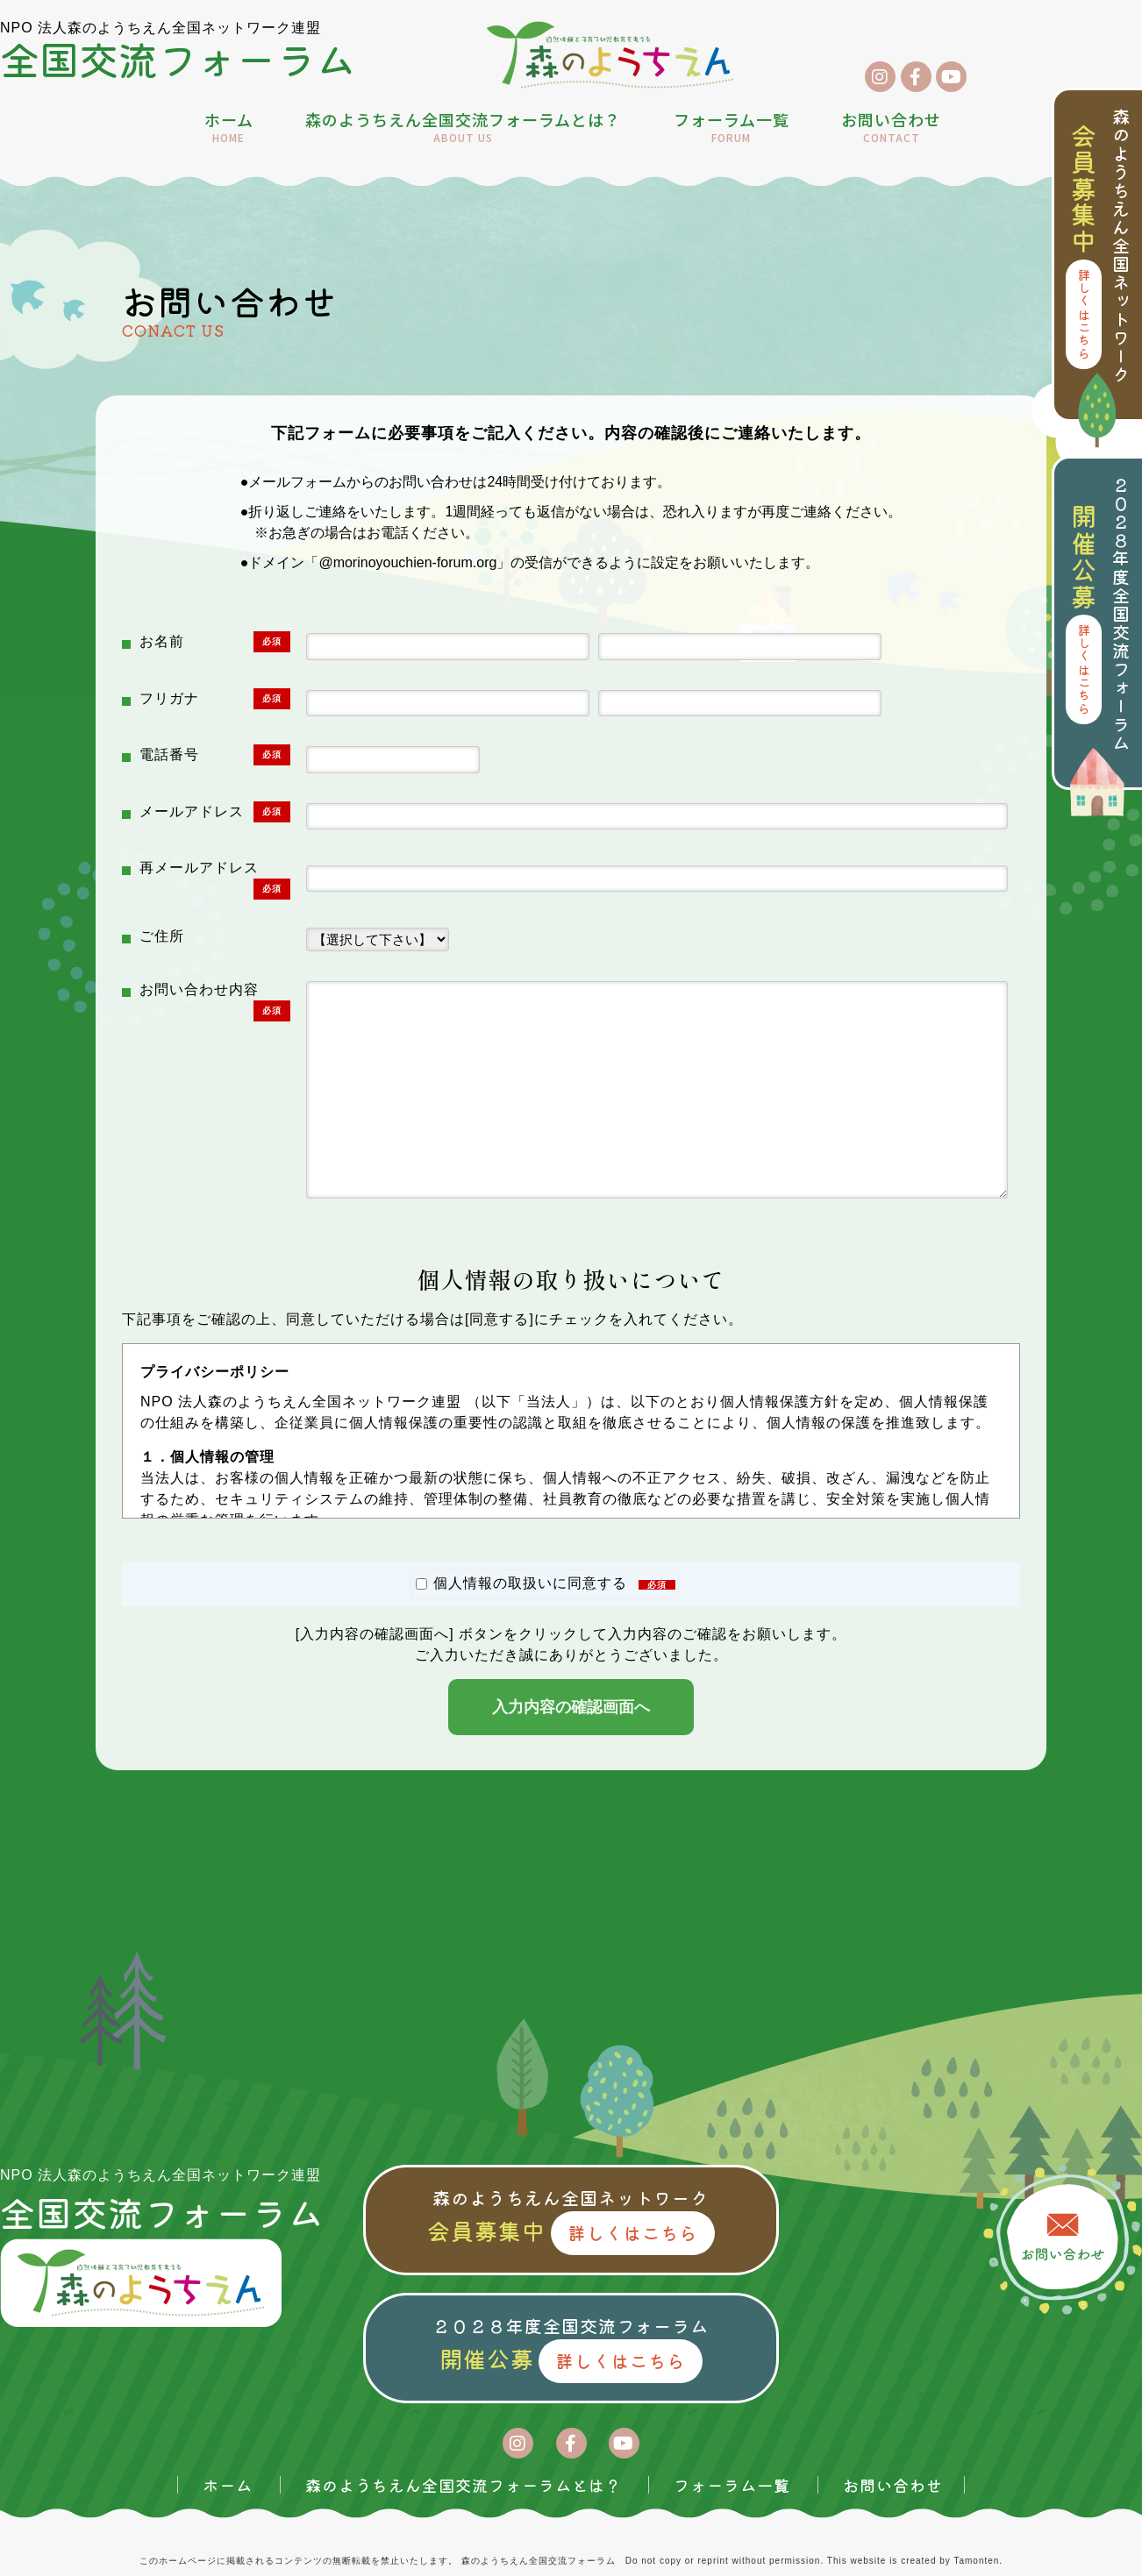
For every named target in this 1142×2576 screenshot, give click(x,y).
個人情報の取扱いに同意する (545, 1583)
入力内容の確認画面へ (571, 1707)
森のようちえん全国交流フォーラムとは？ (463, 128)
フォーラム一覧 (731, 128)
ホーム (228, 128)
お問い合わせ (891, 128)
